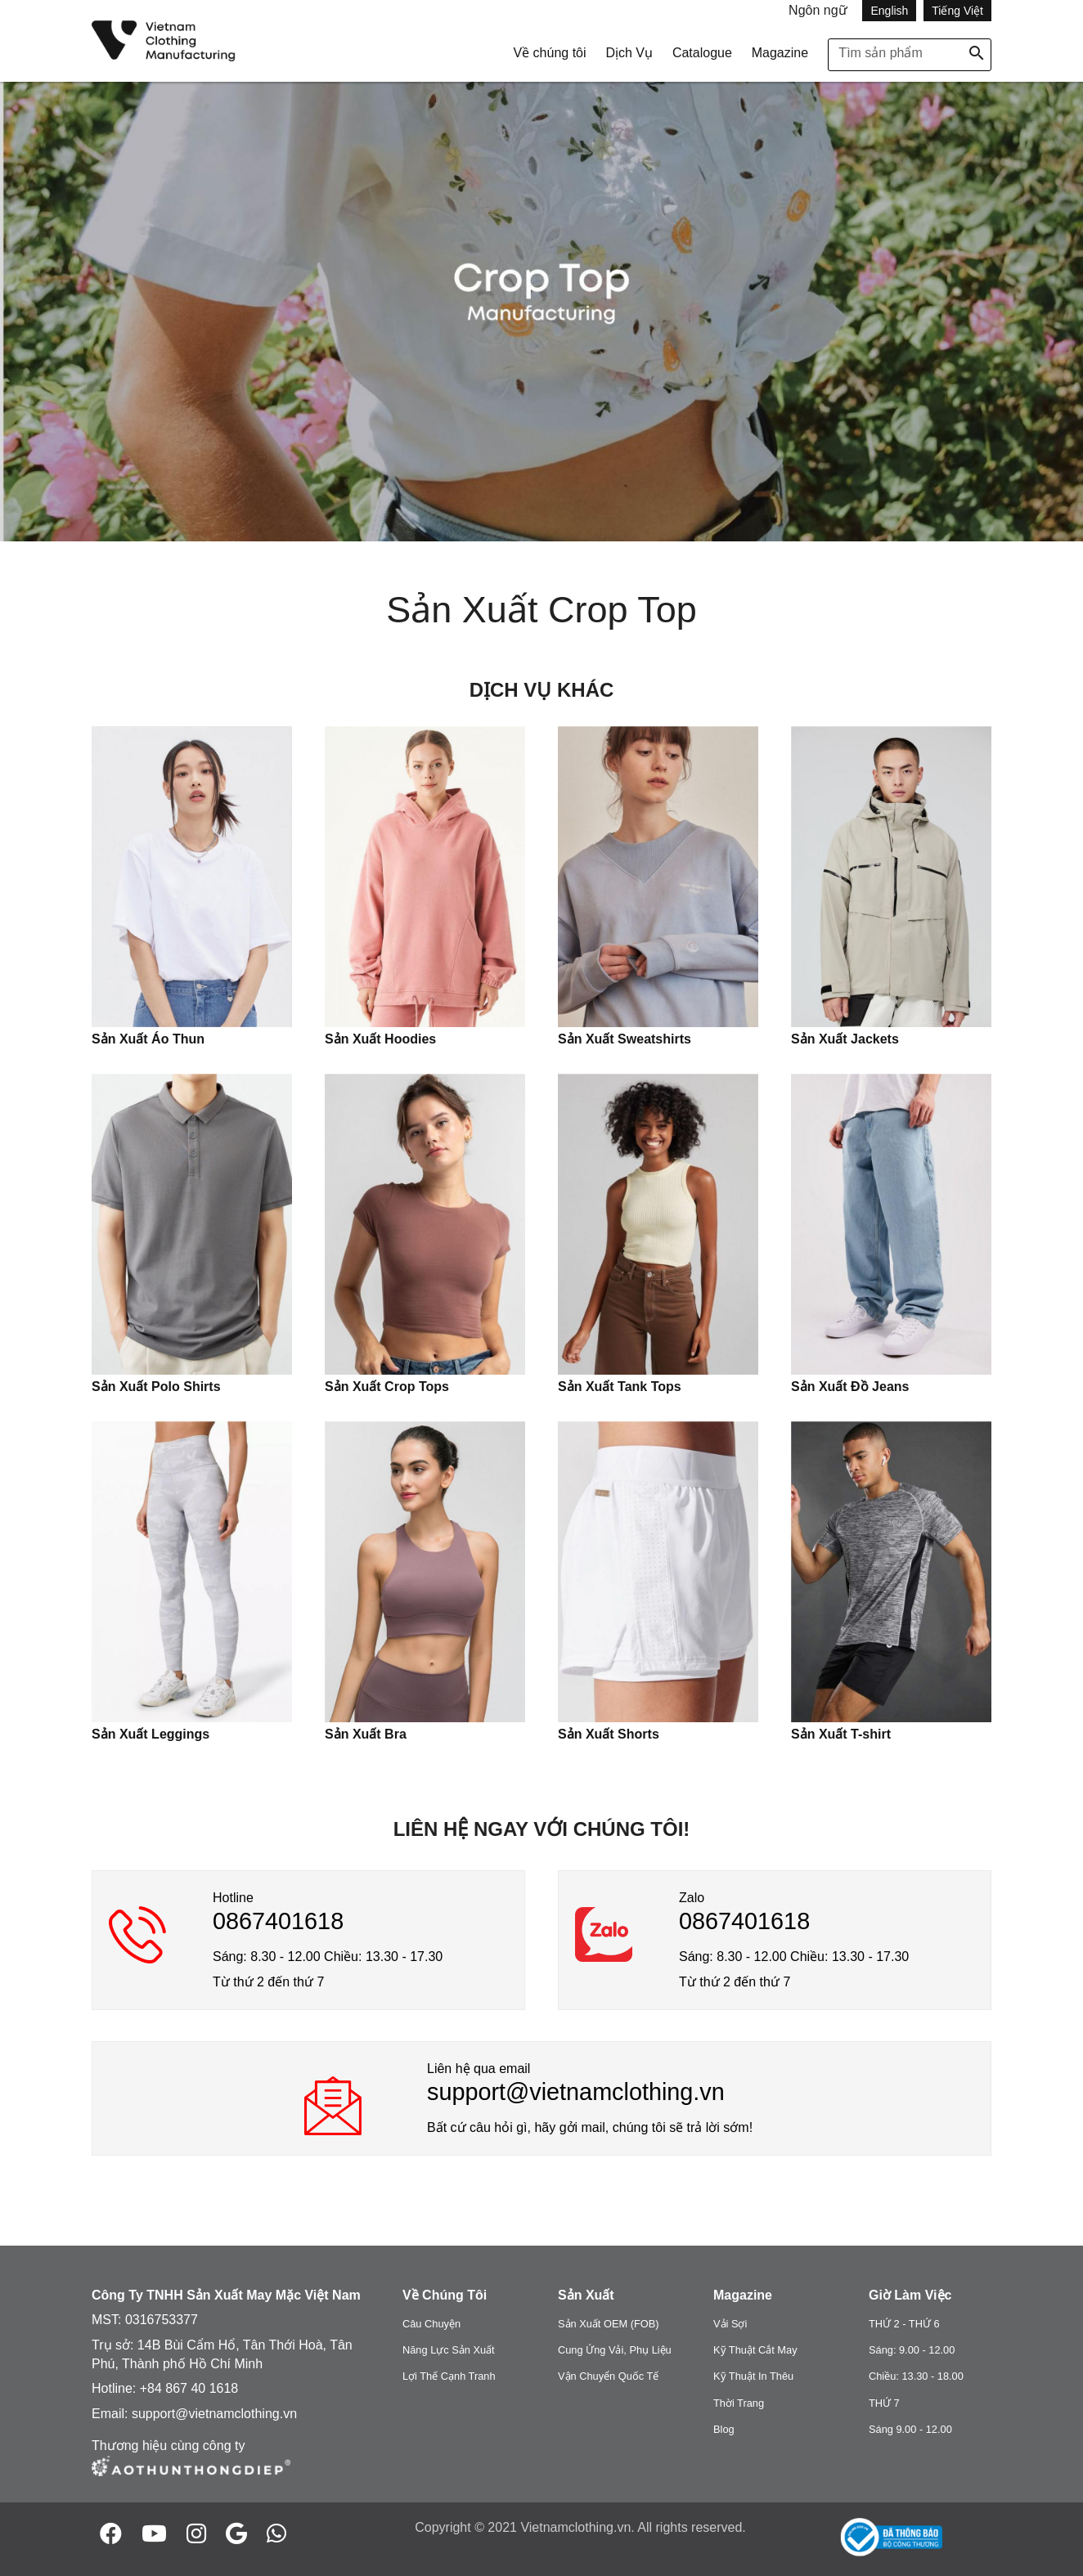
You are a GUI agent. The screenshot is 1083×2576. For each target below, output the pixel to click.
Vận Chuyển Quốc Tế (608, 2376)
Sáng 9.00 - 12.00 (910, 2429)
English (889, 10)
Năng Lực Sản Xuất (448, 2350)
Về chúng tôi (549, 53)
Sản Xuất (586, 2295)
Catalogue (702, 53)
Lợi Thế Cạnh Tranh (449, 2376)
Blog (724, 2429)
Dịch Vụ (629, 53)
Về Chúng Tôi (444, 2295)
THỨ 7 (884, 2403)
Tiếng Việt (957, 10)
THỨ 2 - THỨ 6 (904, 2324)
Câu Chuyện (431, 2324)
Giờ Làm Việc (910, 2295)
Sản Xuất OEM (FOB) (608, 2324)
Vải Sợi (730, 2324)
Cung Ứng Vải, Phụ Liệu (615, 2350)
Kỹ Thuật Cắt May (755, 2350)
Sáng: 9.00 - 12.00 (912, 2350)
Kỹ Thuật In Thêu (753, 2376)
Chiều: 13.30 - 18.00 (916, 2376)
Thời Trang (738, 2403)
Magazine (780, 53)
